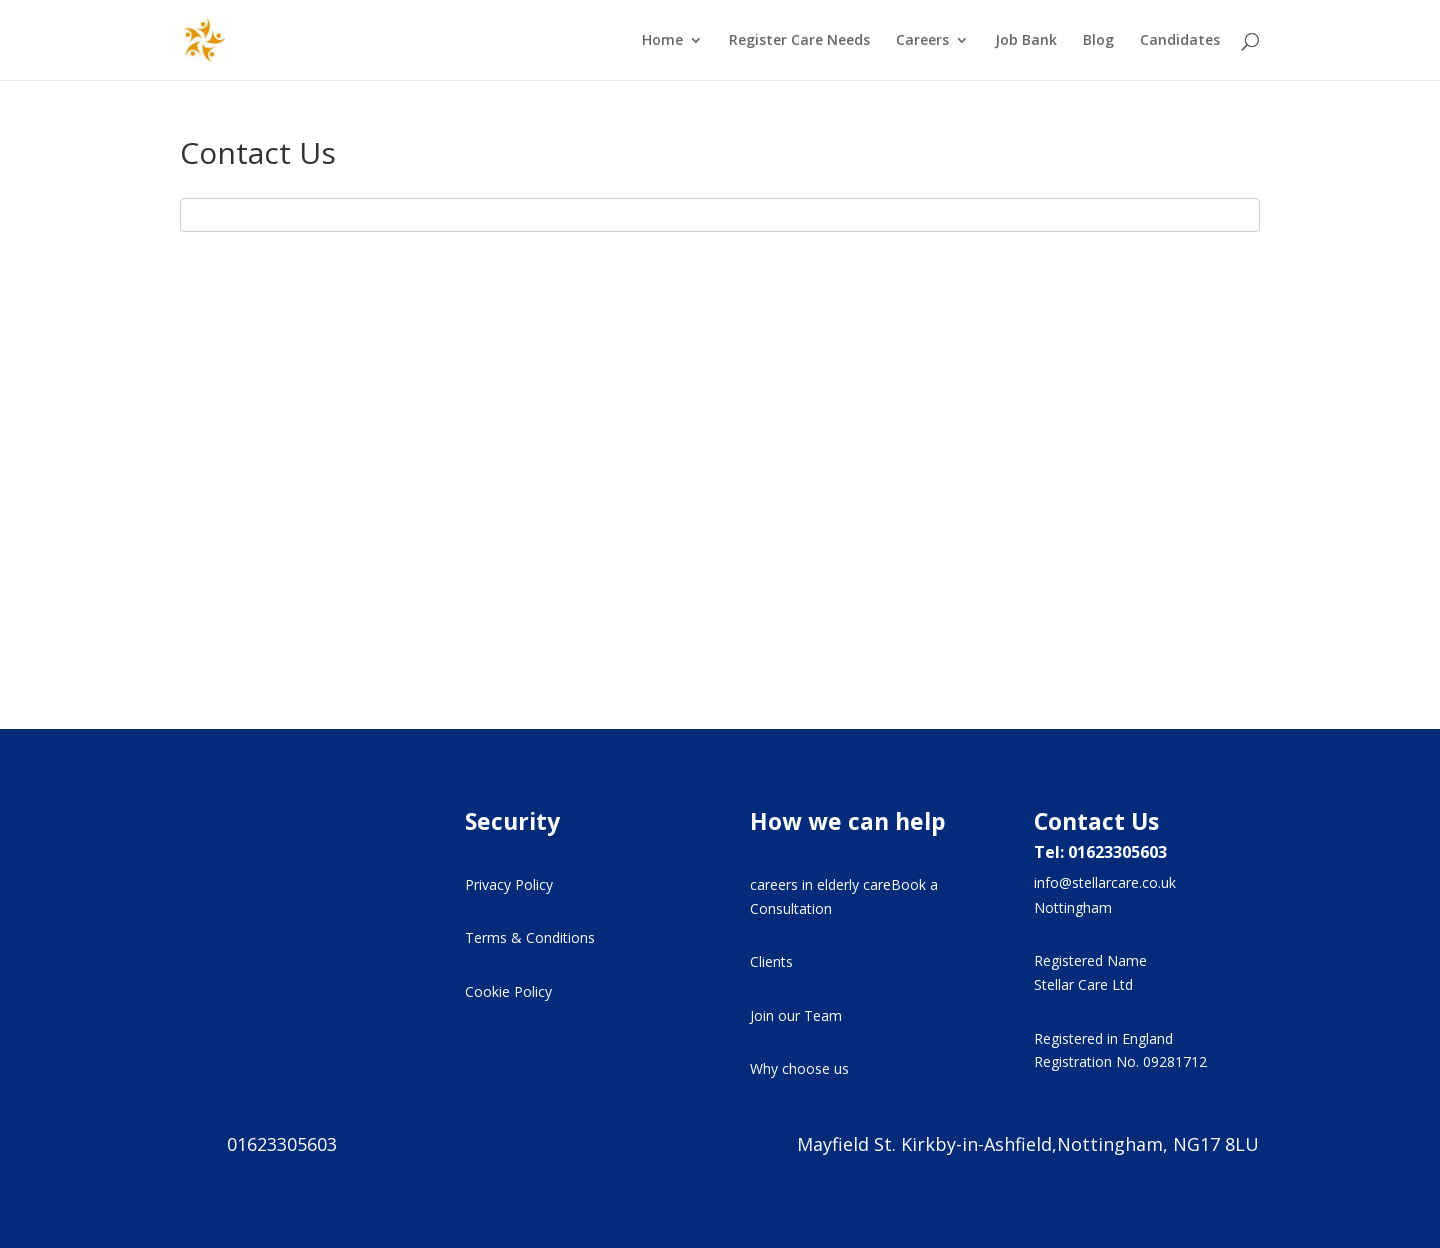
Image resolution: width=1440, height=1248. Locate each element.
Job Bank (1026, 41)
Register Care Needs (799, 41)
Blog (1098, 41)
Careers (922, 41)
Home (662, 41)
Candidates (1180, 41)
